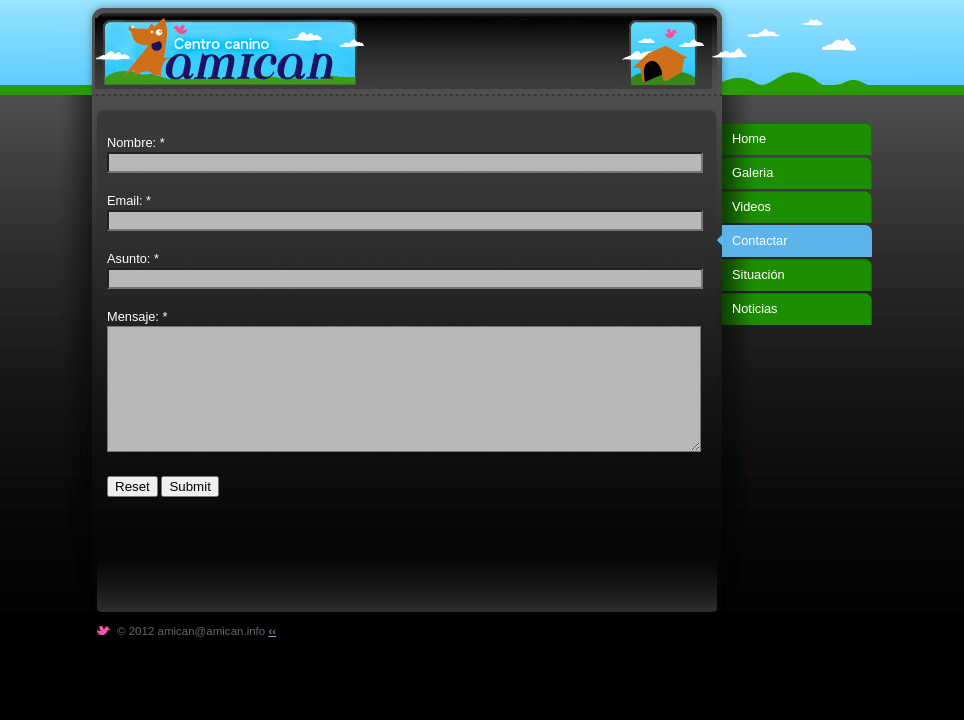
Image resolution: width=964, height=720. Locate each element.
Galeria (752, 172)
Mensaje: (133, 316)
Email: (125, 200)
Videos (751, 206)
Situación (758, 274)
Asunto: (128, 258)
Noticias (755, 308)
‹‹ (272, 631)
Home (749, 138)
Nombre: (131, 142)
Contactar (759, 240)
